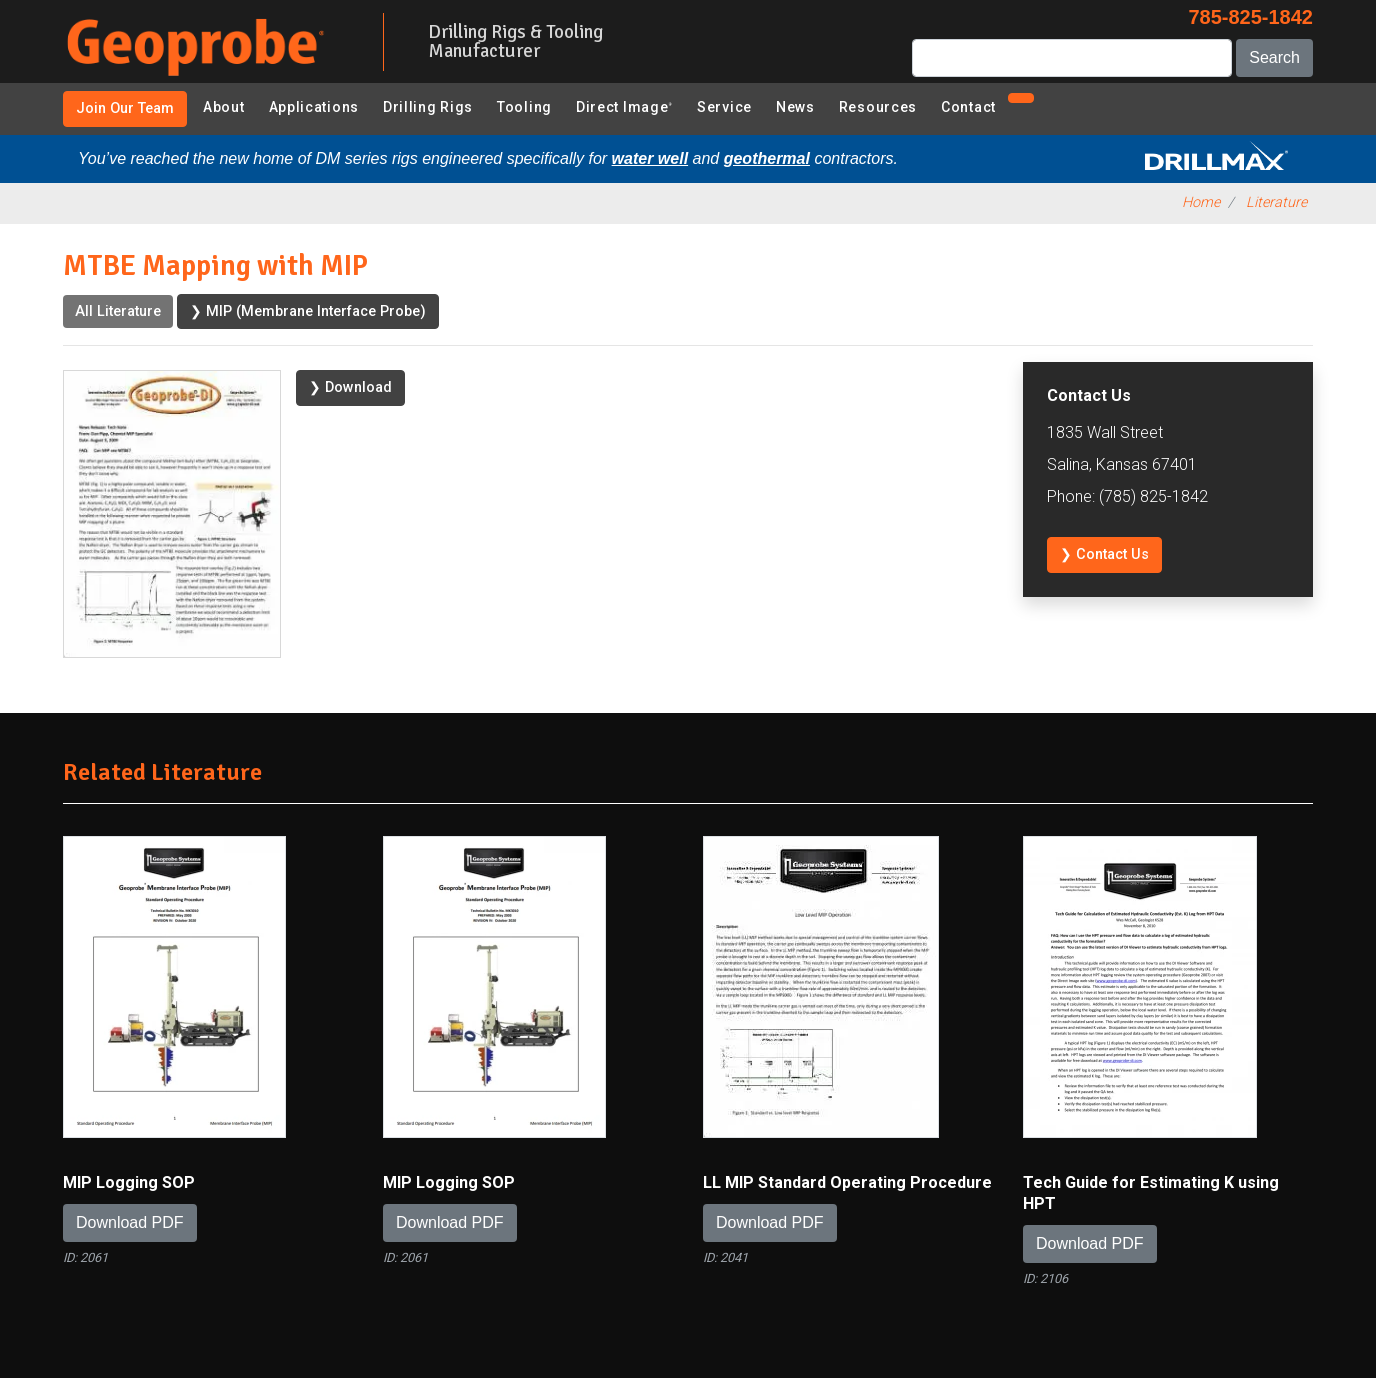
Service (724, 107)
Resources (878, 107)
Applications (314, 107)
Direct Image (624, 107)
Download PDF (130, 1222)
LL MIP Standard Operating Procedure (847, 1182)
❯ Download (350, 387)
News (795, 107)
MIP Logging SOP (129, 1182)
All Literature (118, 311)
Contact (968, 107)
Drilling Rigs (428, 107)
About (224, 107)
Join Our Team (125, 108)
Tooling (524, 107)
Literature (1276, 202)
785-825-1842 (1248, 17)
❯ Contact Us (1104, 554)
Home (1201, 202)
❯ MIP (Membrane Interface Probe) (308, 311)
